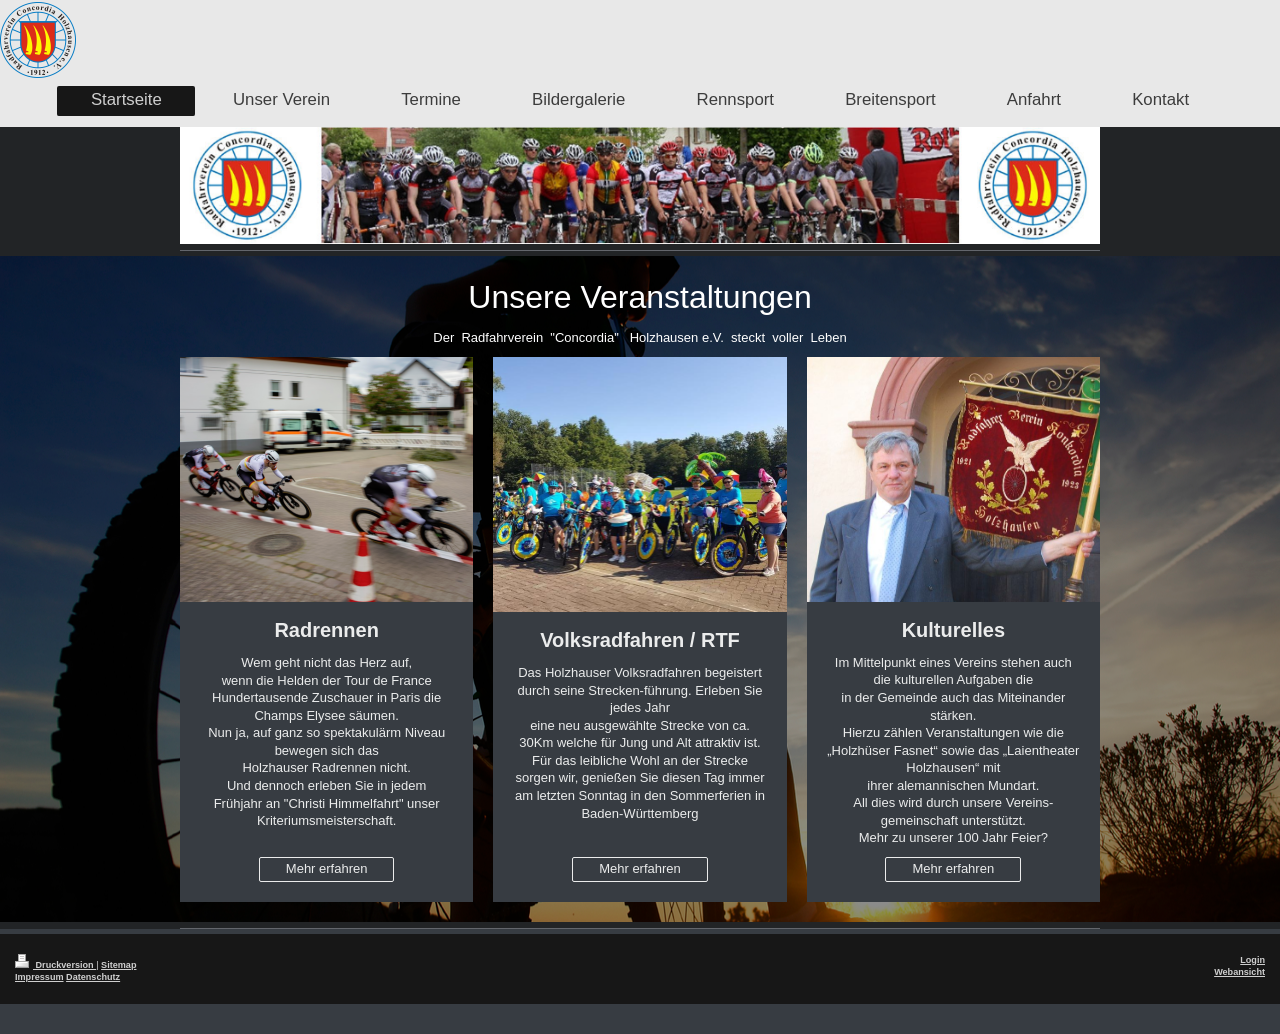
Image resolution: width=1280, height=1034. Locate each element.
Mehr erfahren (327, 868)
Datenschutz (93, 977)
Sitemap (118, 965)
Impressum (39, 977)
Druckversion (55, 965)
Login (1252, 960)
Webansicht (1239, 972)
